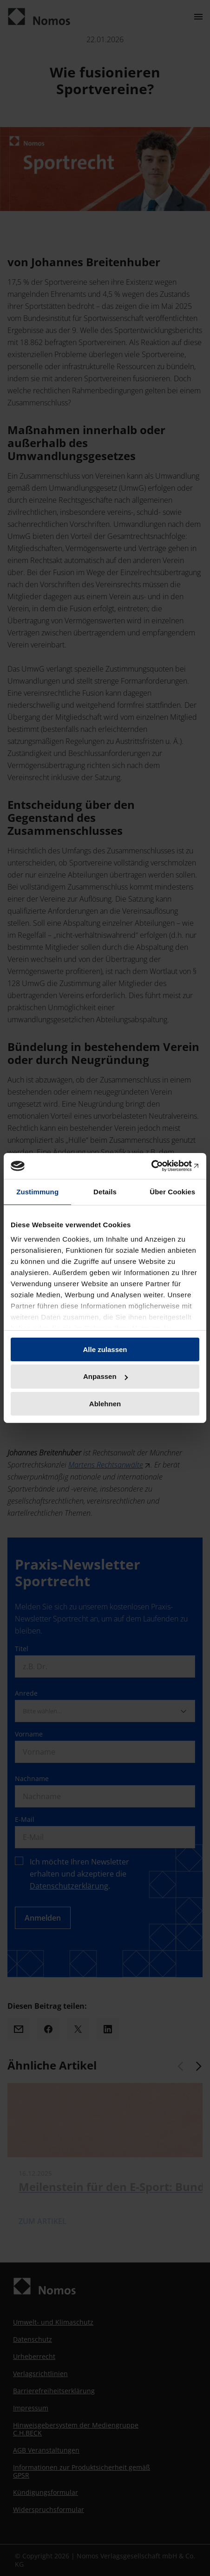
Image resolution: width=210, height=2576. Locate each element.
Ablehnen (105, 1404)
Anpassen (105, 1376)
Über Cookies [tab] (172, 1191)
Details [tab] (105, 1191)
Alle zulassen (105, 1349)
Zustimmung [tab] (37, 1191)
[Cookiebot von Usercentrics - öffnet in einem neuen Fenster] (158, 1166)
